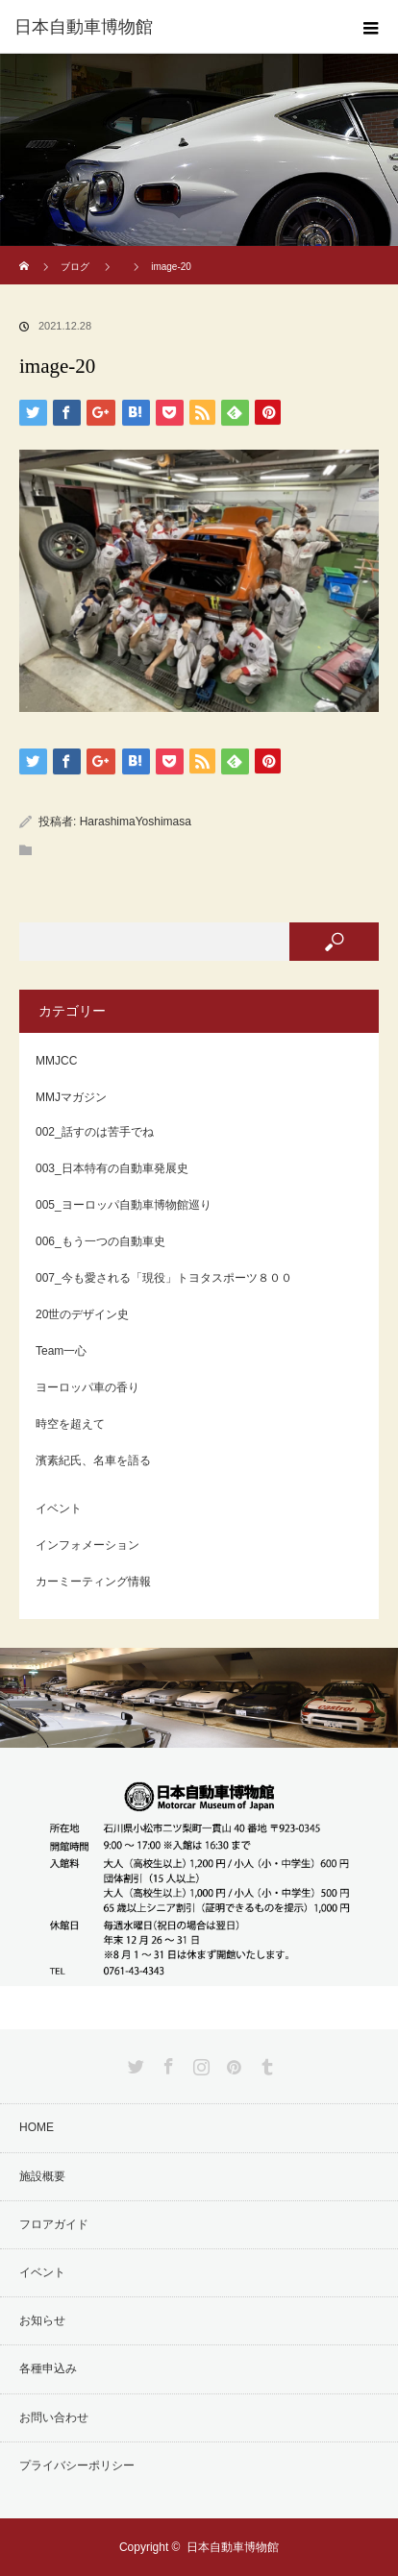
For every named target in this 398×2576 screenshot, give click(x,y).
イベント (59, 1508)
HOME (36, 2127)
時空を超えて (70, 1424)
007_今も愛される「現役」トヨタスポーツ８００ (164, 1278)
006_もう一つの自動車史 (100, 1241)
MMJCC (56, 1060)
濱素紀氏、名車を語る (93, 1460)
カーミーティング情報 (93, 1581)
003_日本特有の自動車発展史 (112, 1168)
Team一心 (61, 1351)
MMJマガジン (71, 1097)
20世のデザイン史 (82, 1314)
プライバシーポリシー (77, 2465)
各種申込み (48, 2368)
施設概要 (42, 2176)
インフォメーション (87, 1545)
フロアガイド (53, 2224)
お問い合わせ (53, 2417)
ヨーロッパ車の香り (87, 1387)
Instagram (199, 2063)
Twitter (133, 2063)
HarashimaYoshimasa (135, 821)
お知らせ (42, 2320)
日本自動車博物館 (233, 2547)
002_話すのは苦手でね (95, 1132)
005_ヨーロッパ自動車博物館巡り (123, 1205)
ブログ (75, 266)
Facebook (166, 2063)
